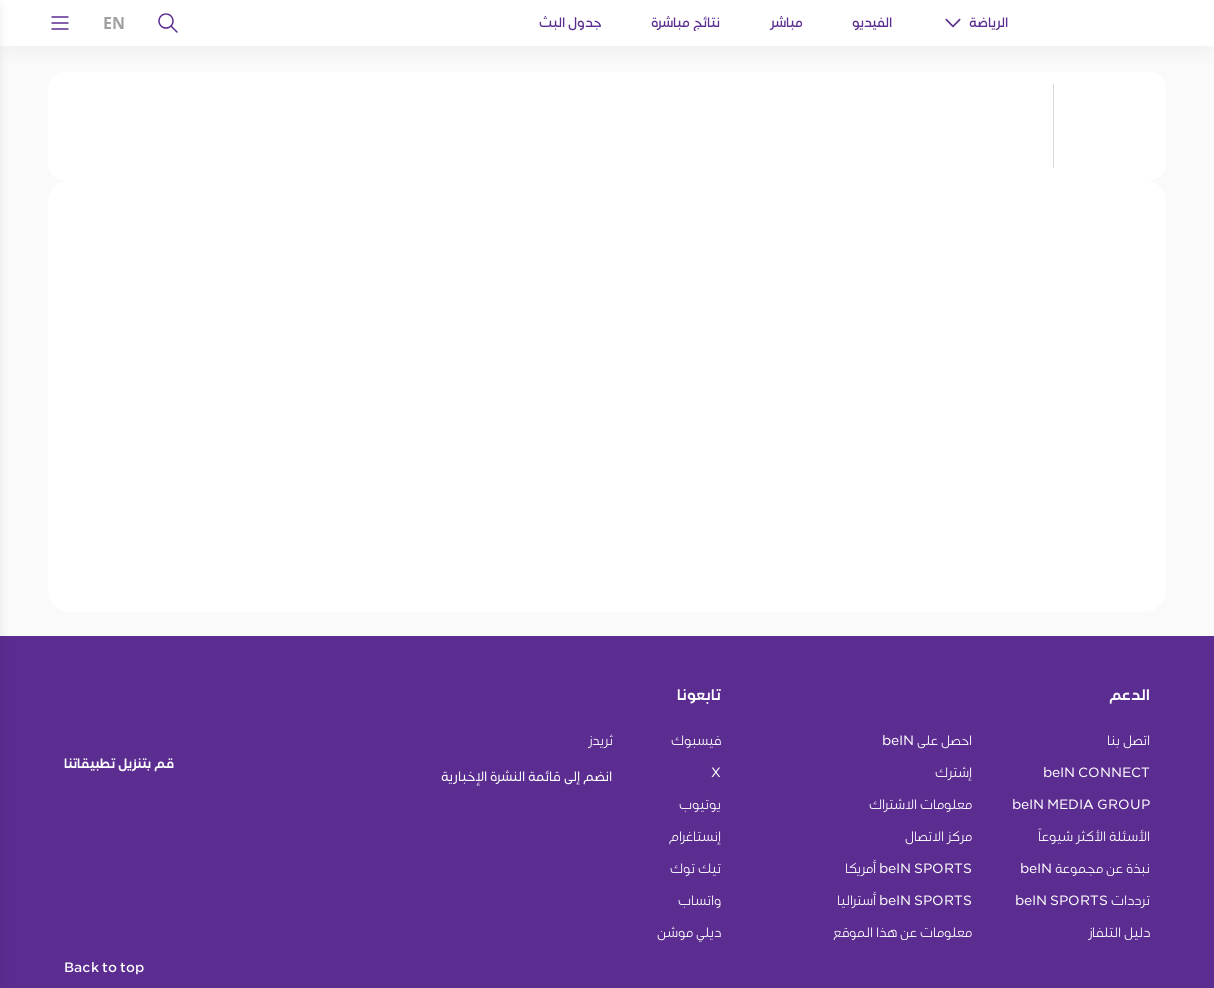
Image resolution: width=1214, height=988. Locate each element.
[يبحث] (168, 23)
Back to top (104, 968)
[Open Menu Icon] (60, 23)
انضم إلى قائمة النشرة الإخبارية (526, 776)
